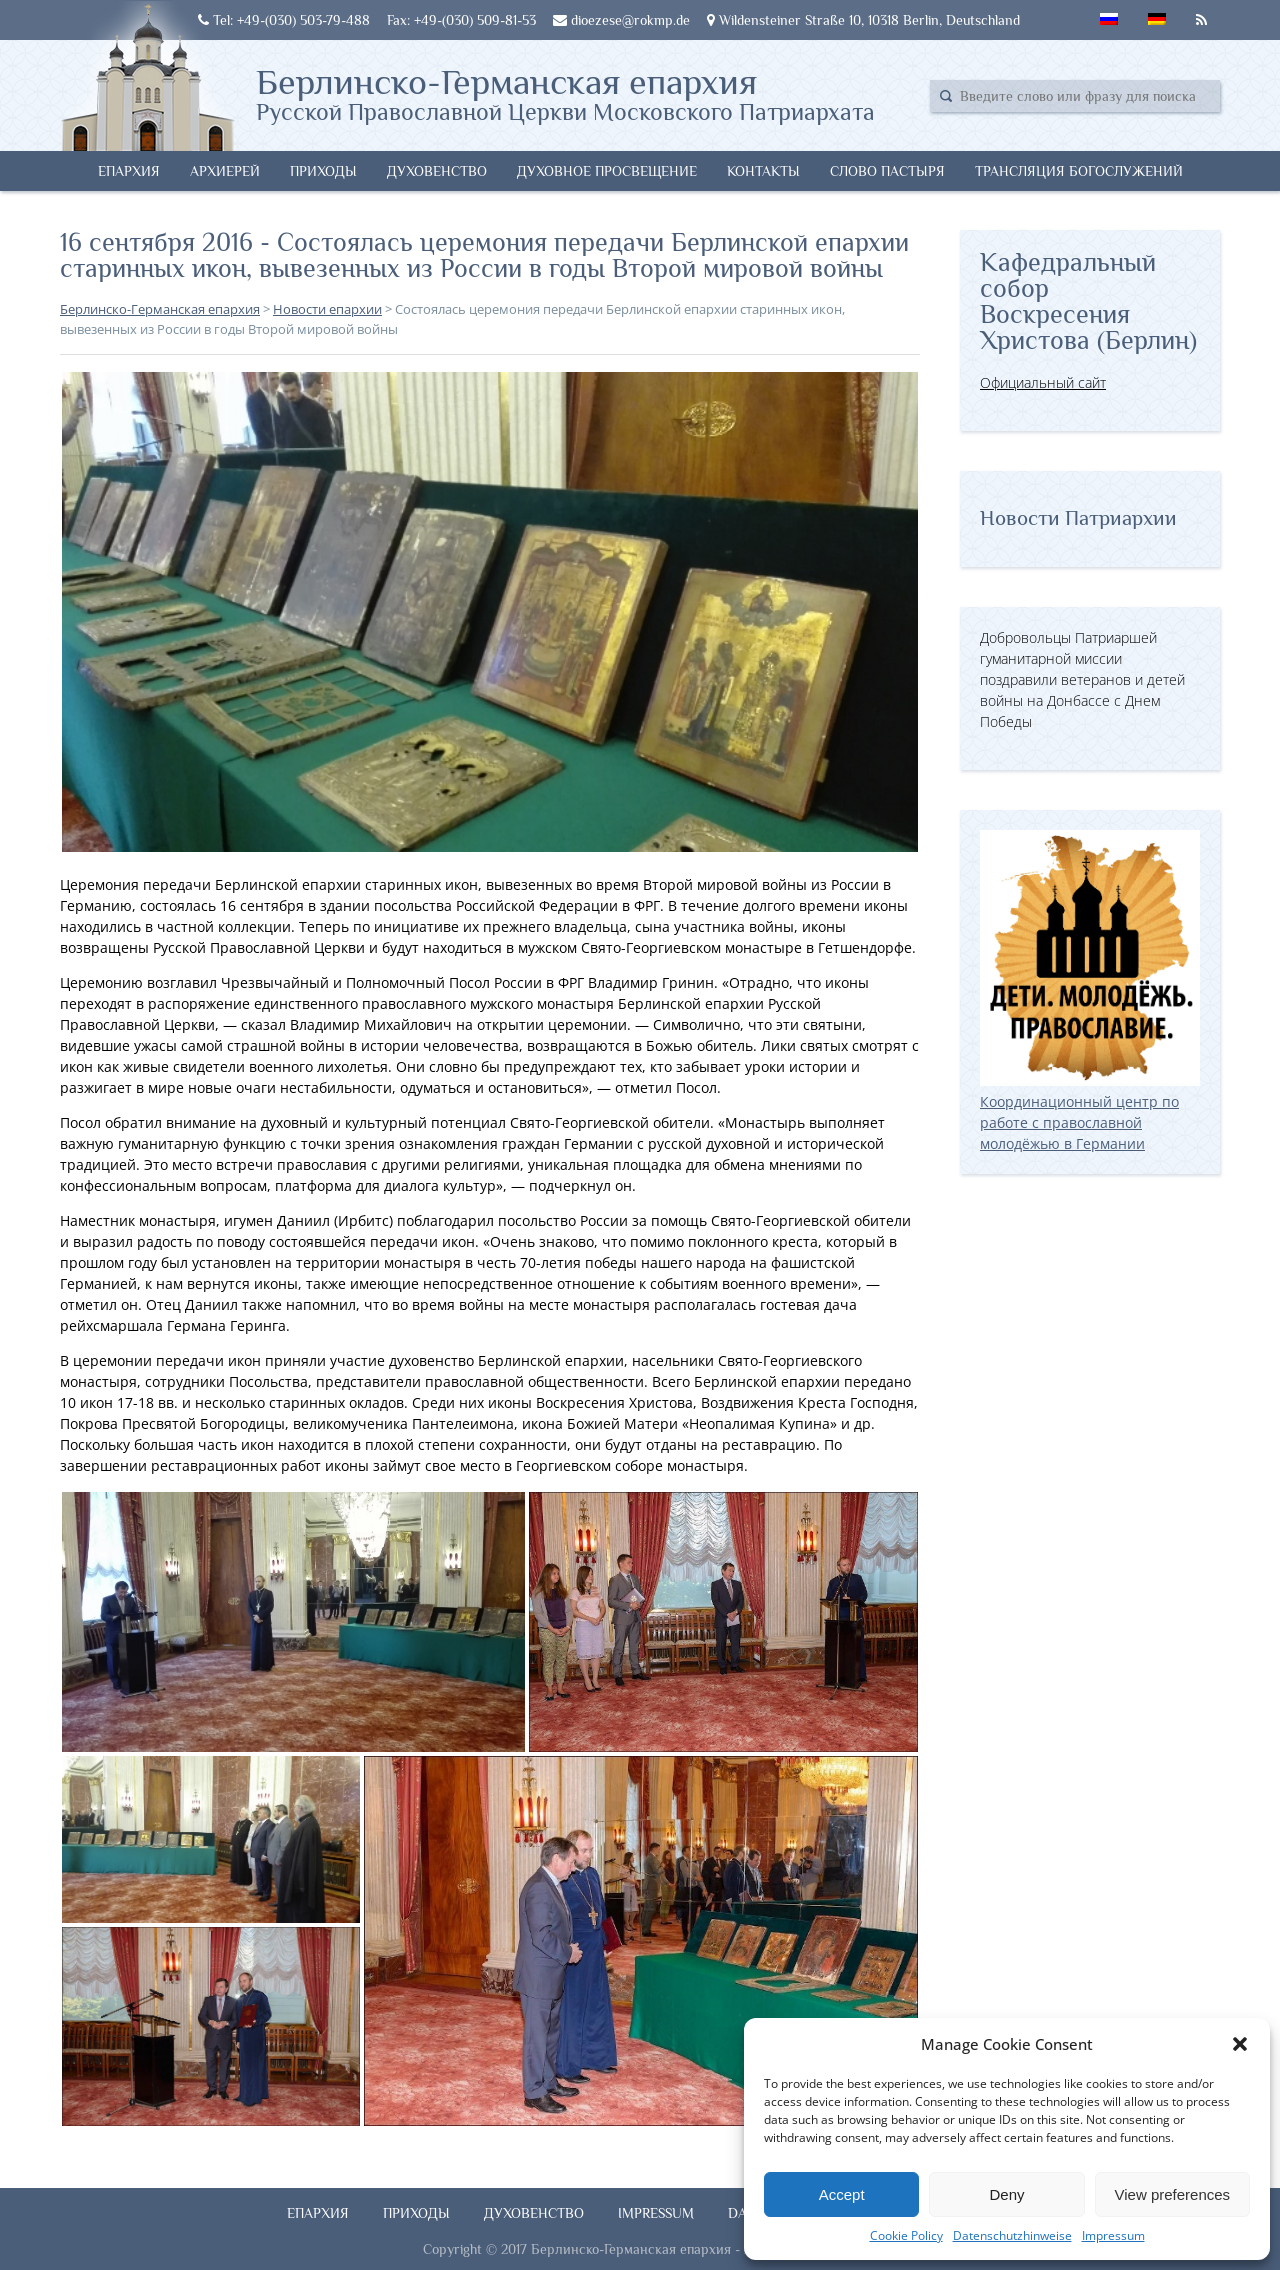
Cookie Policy (906, 2235)
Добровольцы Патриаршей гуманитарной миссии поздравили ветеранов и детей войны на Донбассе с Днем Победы (1082, 679)
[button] (1240, 2044)
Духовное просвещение (607, 171)
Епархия (129, 171)
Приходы (323, 171)
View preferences (1173, 2194)
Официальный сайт (1043, 382)
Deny (1006, 2194)
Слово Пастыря (887, 171)
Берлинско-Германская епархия (565, 93)
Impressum (1113, 2235)
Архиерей (225, 171)
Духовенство (437, 171)
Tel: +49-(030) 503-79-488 (284, 20)
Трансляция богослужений (1079, 171)
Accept (842, 2194)
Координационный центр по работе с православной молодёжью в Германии (1090, 1112)
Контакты (763, 171)
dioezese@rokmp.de (621, 20)
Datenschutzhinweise (1012, 2235)
